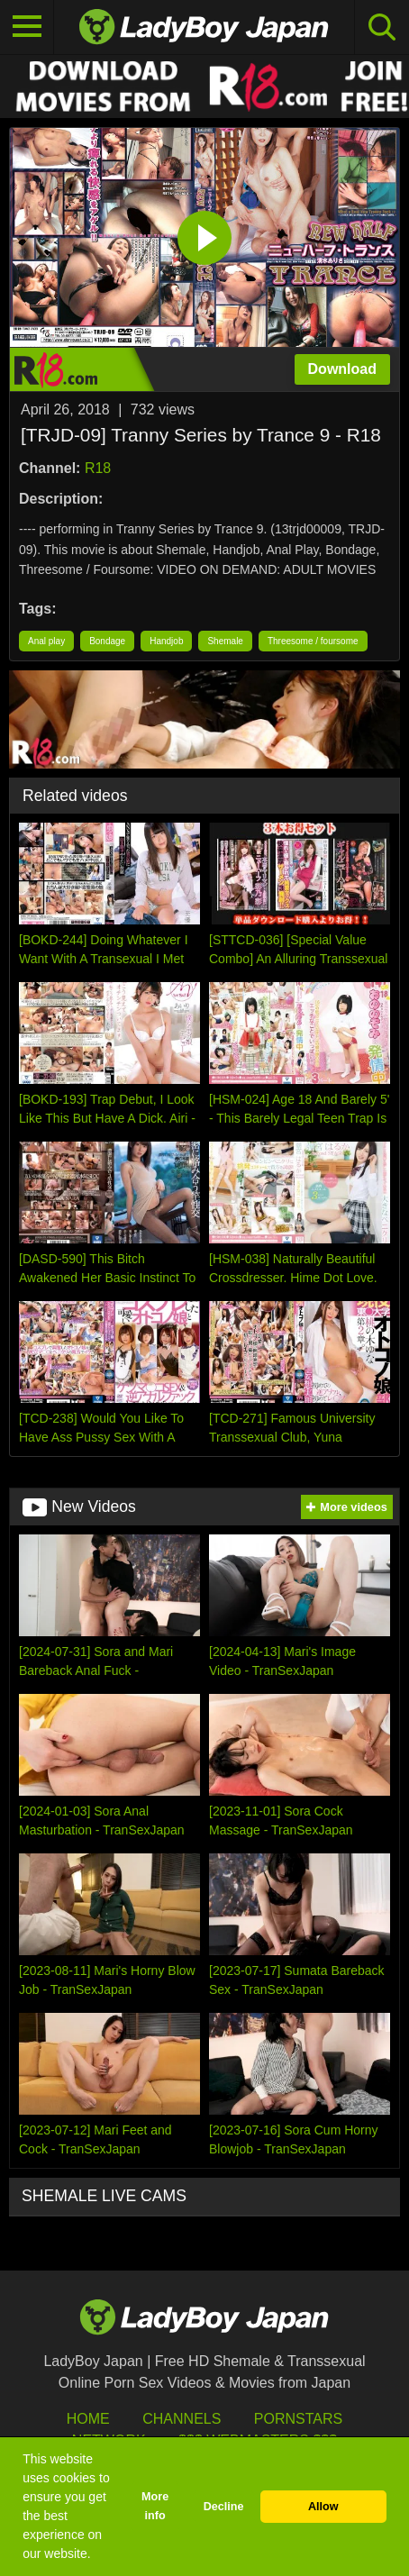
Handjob (166, 641)
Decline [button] (224, 2506)
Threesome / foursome (313, 641)
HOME (88, 2418)
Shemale (224, 641)
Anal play (46, 641)
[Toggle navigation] (27, 27)
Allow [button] (323, 2506)
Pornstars (298, 2418)
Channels (181, 2418)
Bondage (107, 641)
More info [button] (154, 2506)
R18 (98, 468)
